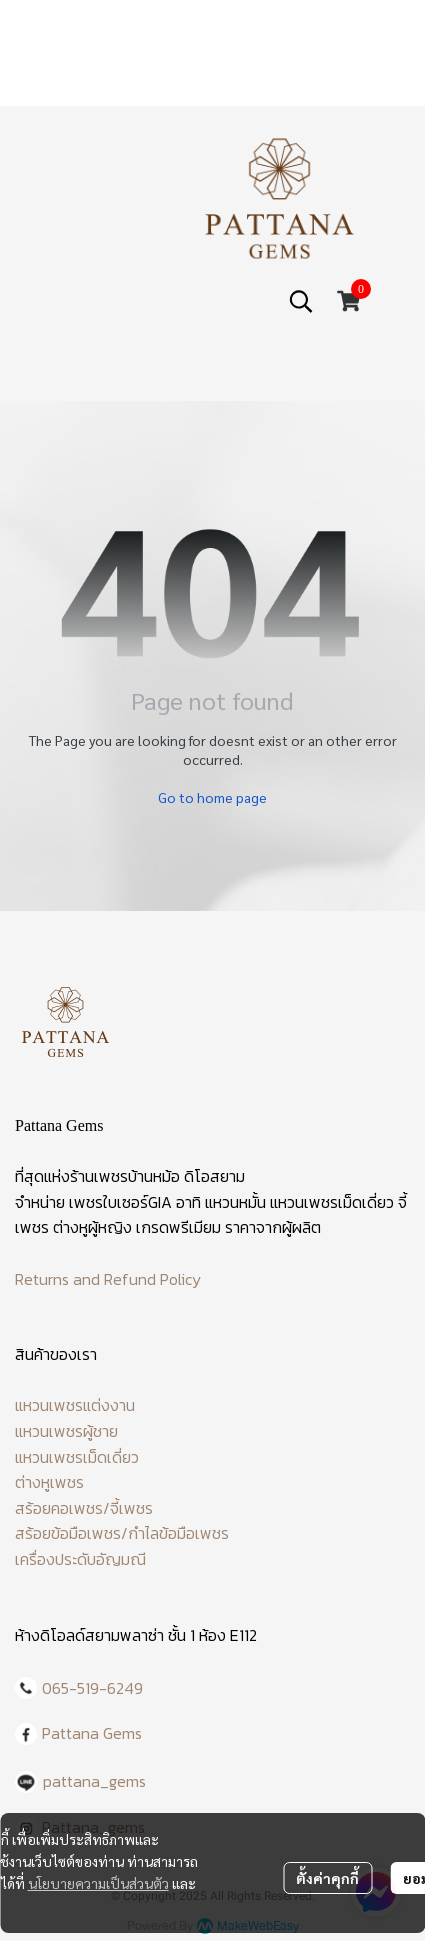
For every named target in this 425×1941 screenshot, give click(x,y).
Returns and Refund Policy (108, 1279)
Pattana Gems (92, 1733)
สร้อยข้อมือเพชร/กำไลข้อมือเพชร (122, 1533)
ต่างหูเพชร (49, 1482)
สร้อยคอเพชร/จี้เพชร (84, 1508)
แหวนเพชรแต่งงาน (75, 1405)
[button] (301, 301)
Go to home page (212, 797)
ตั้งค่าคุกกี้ (327, 1878)
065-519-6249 (92, 1688)
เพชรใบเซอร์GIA (120, 1202)
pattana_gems (94, 1781)
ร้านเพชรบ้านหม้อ (125, 1176)
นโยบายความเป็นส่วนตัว (98, 1883)
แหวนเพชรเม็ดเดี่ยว (77, 1457)
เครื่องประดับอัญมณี (80, 1559)
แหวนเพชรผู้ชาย (66, 1431)
